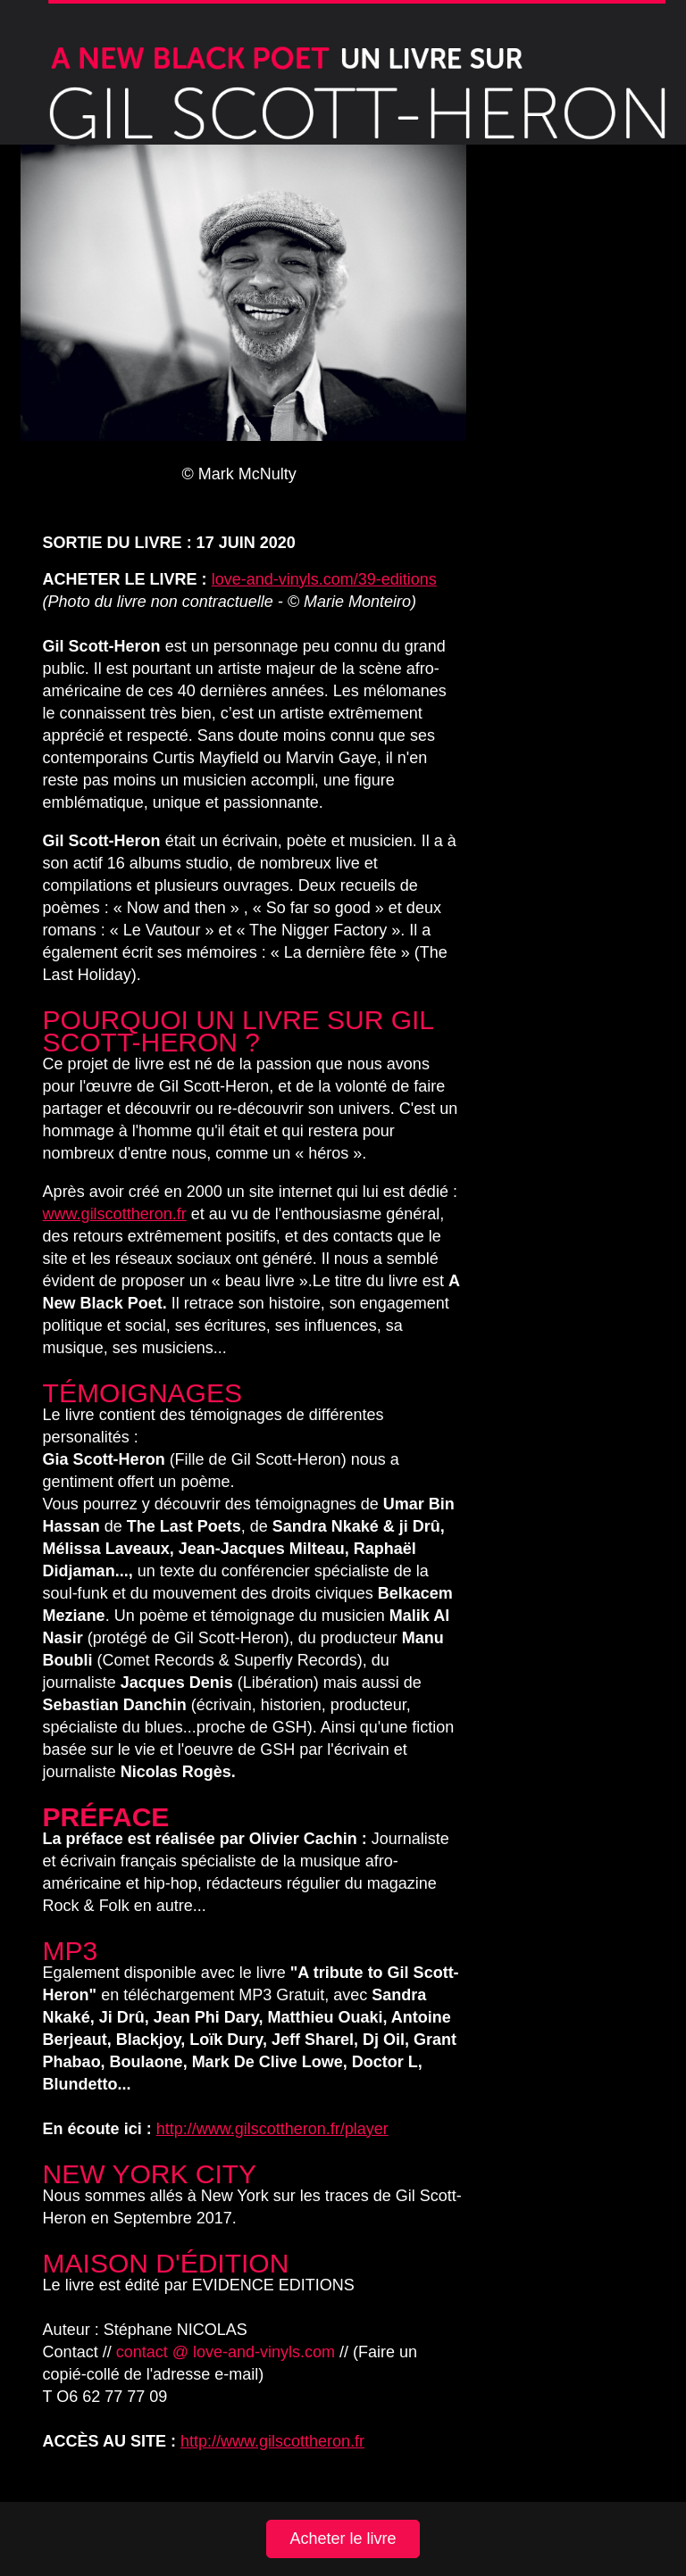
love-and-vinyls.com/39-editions (324, 579)
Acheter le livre (342, 2538)
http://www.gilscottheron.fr (272, 2441)
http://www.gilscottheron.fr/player (272, 2129)
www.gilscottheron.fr (115, 1214)
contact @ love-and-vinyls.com (225, 2352)
